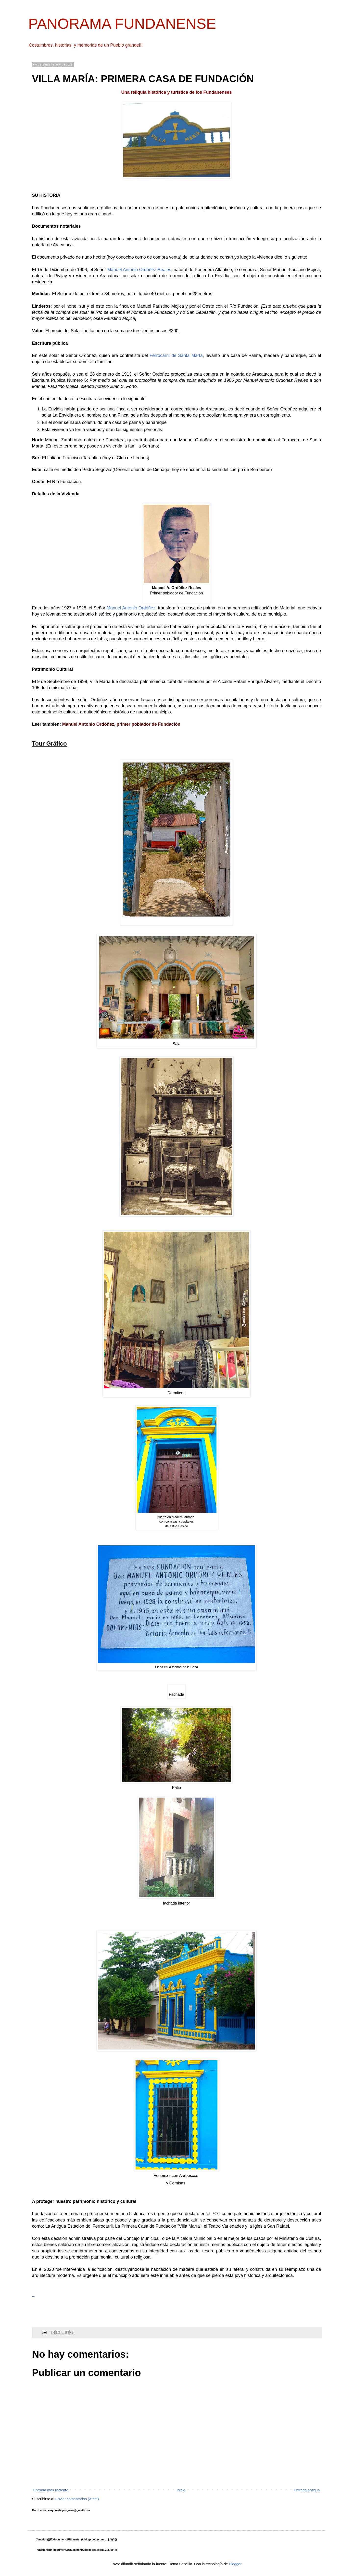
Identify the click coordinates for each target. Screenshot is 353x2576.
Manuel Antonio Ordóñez (131, 607)
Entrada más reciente (50, 2490)
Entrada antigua (307, 2490)
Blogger (235, 2564)
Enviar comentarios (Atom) (77, 2499)
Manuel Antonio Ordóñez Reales (139, 269)
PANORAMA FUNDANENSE (122, 23)
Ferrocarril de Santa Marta (176, 355)
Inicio (181, 2490)
